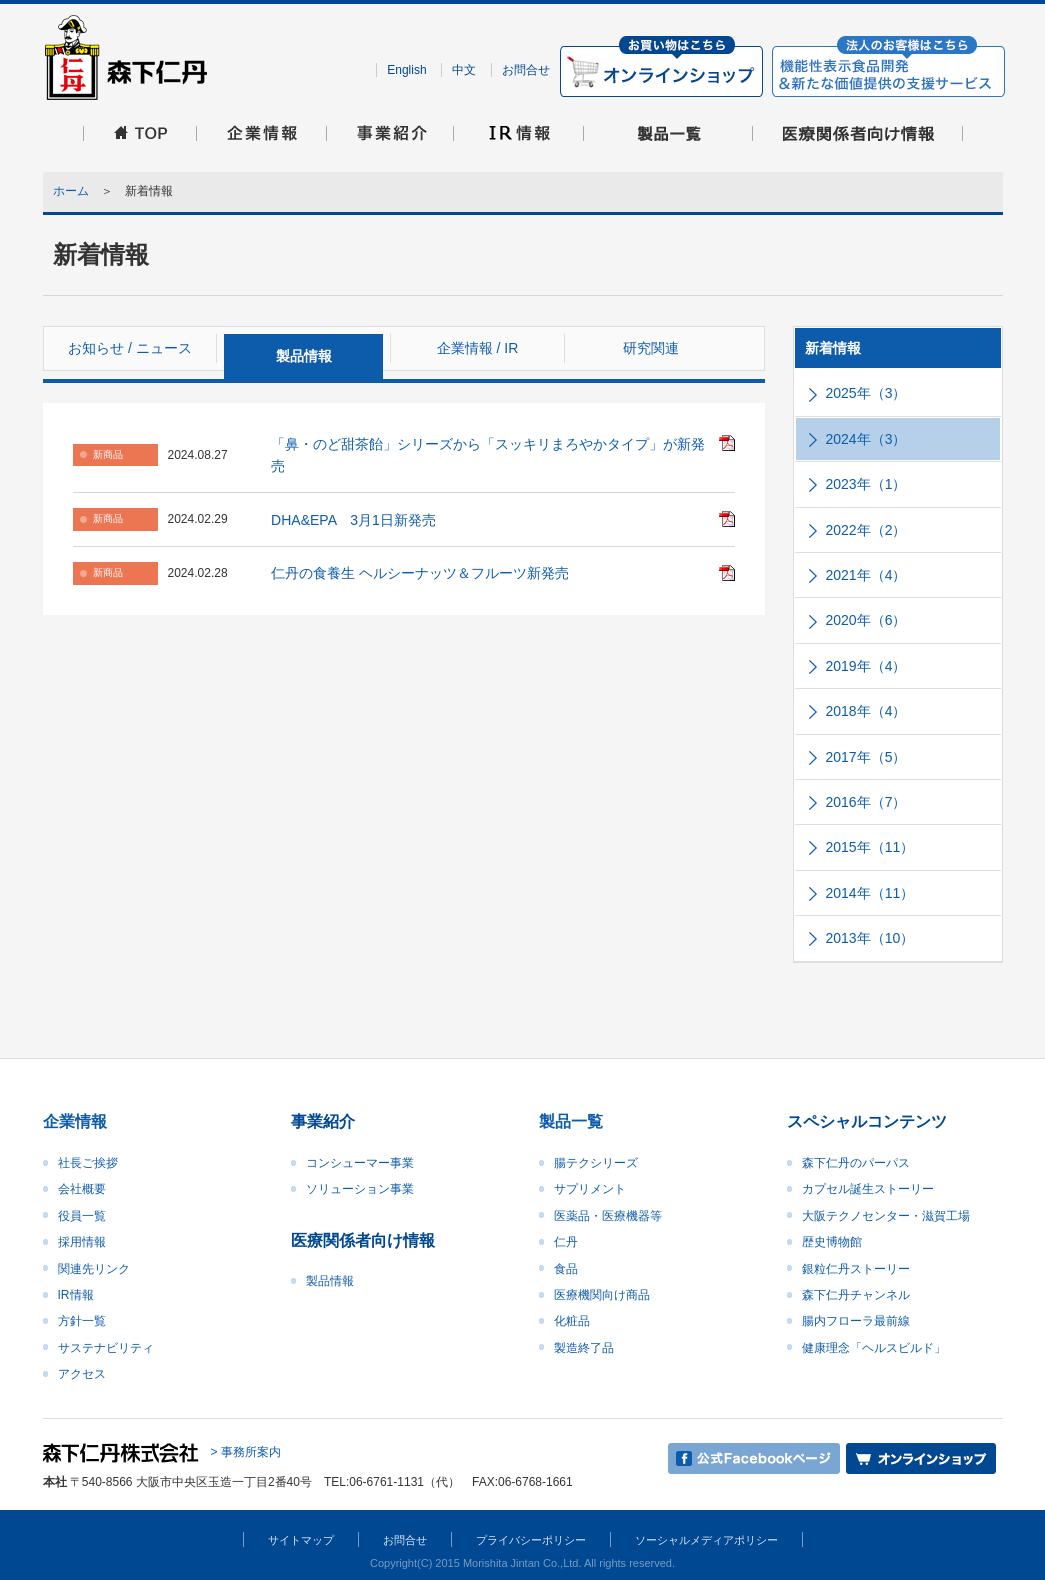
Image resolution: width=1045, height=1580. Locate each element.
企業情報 (75, 1121)
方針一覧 (82, 1321)
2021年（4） (866, 575)
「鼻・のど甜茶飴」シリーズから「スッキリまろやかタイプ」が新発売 (488, 455)
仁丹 (566, 1242)
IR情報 (76, 1295)
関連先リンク (94, 1269)
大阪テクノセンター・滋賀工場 (886, 1216)
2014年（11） (870, 893)
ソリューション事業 (360, 1189)
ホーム (71, 191)
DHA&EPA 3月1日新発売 (353, 520)
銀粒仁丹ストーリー (856, 1269)
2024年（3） (866, 439)
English (406, 70)
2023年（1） (866, 484)
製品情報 (330, 1281)
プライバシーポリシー (531, 1540)
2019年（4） (866, 666)
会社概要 (82, 1189)
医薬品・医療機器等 (608, 1216)
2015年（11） (870, 847)
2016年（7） (866, 802)
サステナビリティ (106, 1348)
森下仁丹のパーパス (856, 1163)
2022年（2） (866, 530)
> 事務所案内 (246, 1452)
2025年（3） (866, 393)
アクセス (82, 1374)
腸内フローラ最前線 (856, 1321)
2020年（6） (866, 620)
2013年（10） (870, 938)
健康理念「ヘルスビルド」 (874, 1348)
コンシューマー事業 (360, 1163)
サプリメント (590, 1189)
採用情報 (82, 1242)
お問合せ (526, 70)
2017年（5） (866, 757)
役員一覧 (82, 1216)
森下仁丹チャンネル (856, 1295)
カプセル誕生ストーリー (868, 1189)
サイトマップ (301, 1540)
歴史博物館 (832, 1242)
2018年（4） (866, 711)
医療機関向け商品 (602, 1295)
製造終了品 (584, 1348)
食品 (566, 1269)
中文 (464, 70)
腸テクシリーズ (596, 1163)
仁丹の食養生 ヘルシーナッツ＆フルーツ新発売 (420, 573)
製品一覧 (571, 1121)
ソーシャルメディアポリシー (706, 1540)
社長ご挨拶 (88, 1163)
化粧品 (572, 1321)
